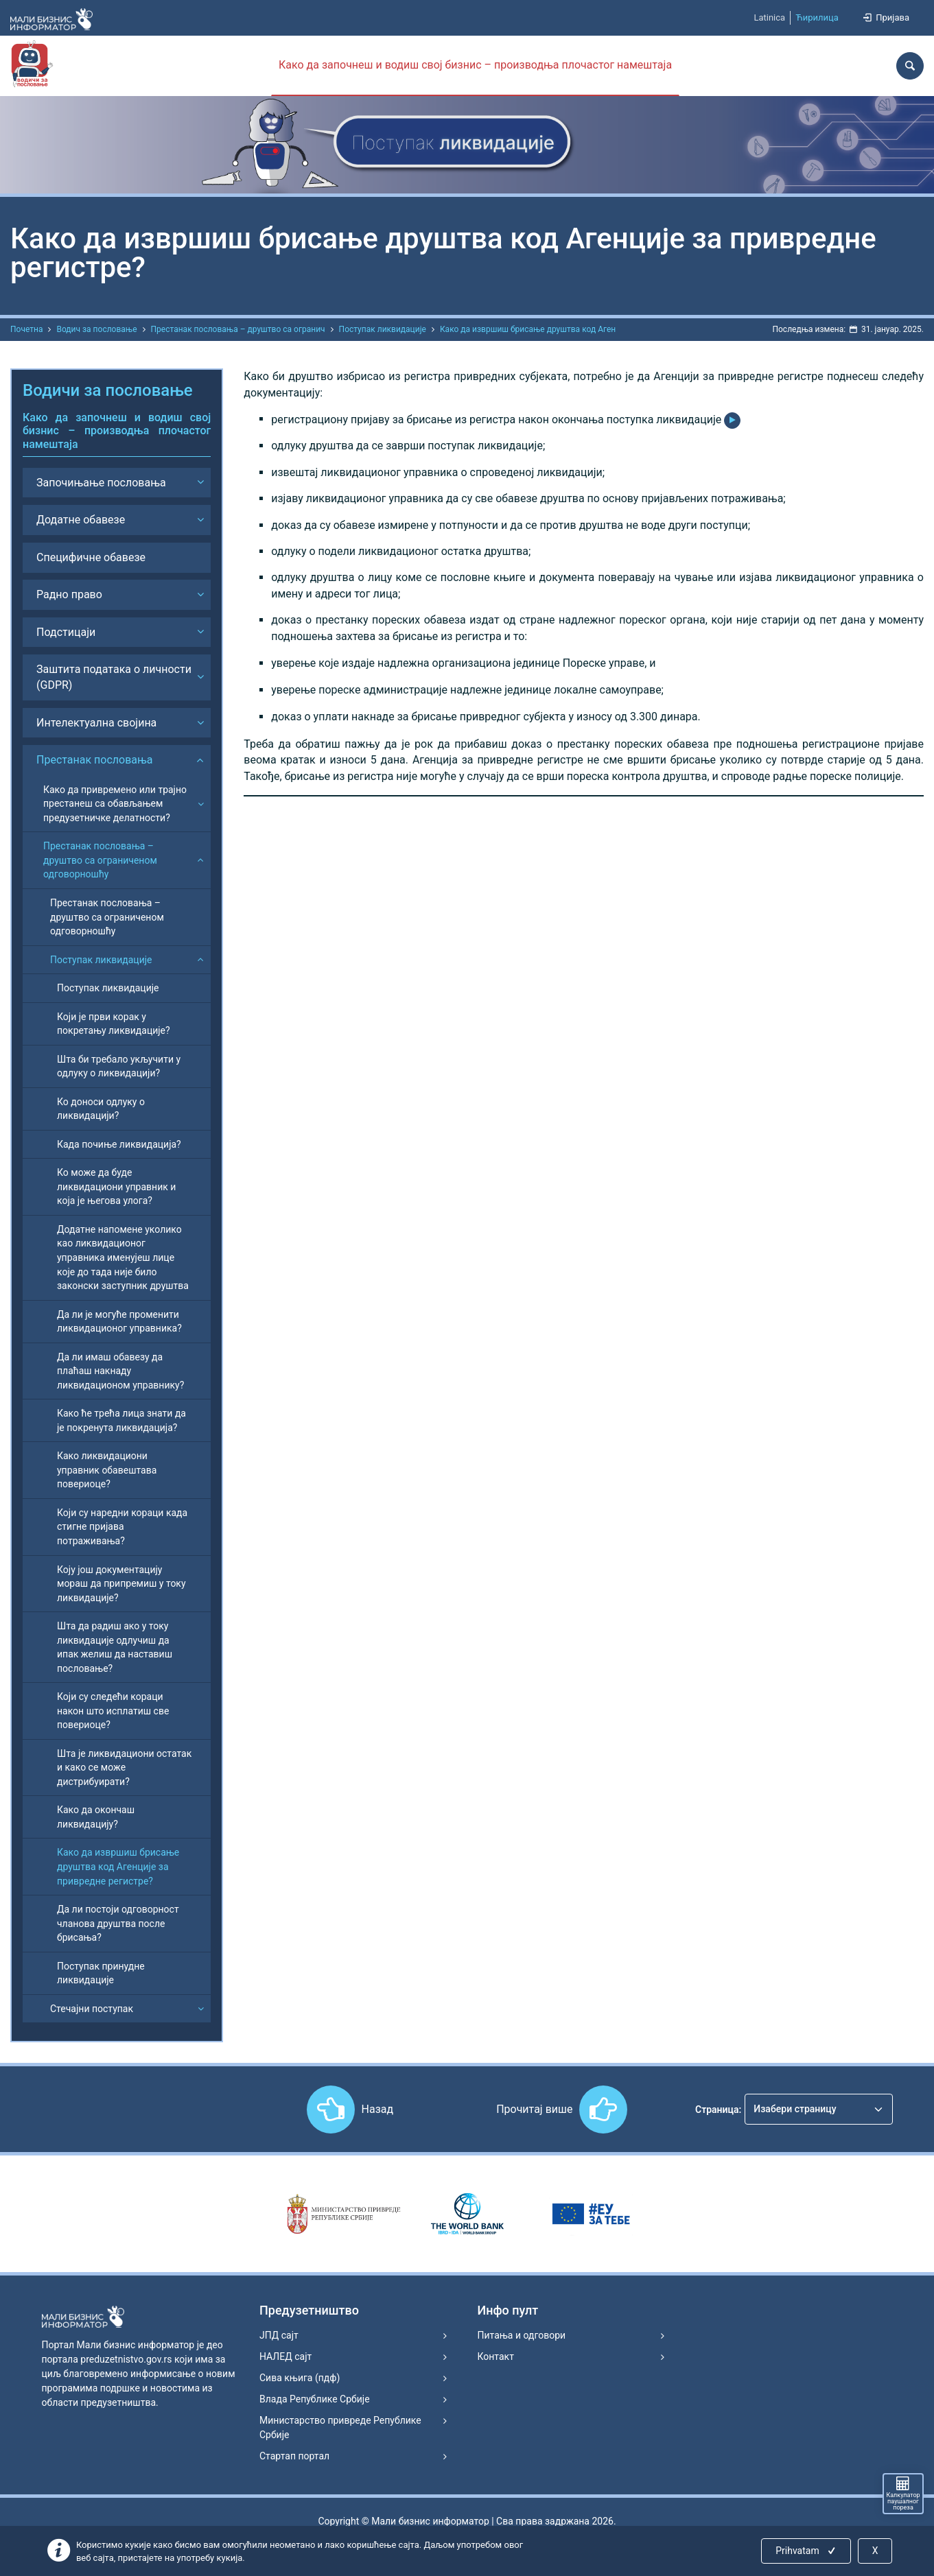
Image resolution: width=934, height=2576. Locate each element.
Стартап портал (294, 2455)
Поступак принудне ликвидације (101, 1973)
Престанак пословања (94, 759)
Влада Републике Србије (314, 2399)
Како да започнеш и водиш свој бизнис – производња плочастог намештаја (475, 64)
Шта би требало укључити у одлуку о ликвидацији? (118, 1066)
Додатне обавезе (80, 519)
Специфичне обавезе (90, 557)
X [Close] (875, 2550)
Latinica (769, 17)
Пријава (885, 17)
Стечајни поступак (91, 2008)
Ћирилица (817, 17)
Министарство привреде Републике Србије (340, 2427)
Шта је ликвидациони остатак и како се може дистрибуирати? (124, 1767)
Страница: (718, 2109)
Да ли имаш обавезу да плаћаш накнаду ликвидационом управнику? (120, 1371)
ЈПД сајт (279, 2335)
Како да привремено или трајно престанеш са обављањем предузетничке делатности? (115, 803)
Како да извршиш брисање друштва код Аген (528, 329)
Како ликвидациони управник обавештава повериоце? (106, 1469)
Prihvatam (806, 2550)
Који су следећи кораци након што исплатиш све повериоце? (113, 1710)
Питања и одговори (522, 2335)
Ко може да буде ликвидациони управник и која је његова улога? (116, 1186)
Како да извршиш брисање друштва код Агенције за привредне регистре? (118, 1866)
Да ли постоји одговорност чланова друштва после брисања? (118, 1923)
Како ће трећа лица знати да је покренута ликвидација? (121, 1420)
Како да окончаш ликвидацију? (96, 1817)
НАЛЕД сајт (285, 2356)
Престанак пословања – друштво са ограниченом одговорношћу (100, 859)
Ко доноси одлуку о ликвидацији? (101, 1109)
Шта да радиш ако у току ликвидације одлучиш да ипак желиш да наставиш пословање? (114, 1647)
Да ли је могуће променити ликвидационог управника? (119, 1321)
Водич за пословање (96, 329)
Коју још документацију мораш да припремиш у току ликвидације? (121, 1583)
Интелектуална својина (96, 722)
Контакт (496, 2356)
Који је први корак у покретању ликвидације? (113, 1024)
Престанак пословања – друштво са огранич (238, 329)
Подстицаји (65, 632)
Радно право (69, 594)
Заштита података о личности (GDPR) (113, 677)
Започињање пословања (101, 482)
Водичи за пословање (108, 390)
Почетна (26, 329)
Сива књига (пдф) (299, 2377)
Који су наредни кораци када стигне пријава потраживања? (122, 1526)
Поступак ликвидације (382, 329)
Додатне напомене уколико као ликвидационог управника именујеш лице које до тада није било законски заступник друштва (123, 1257)
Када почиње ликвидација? (119, 1144)
